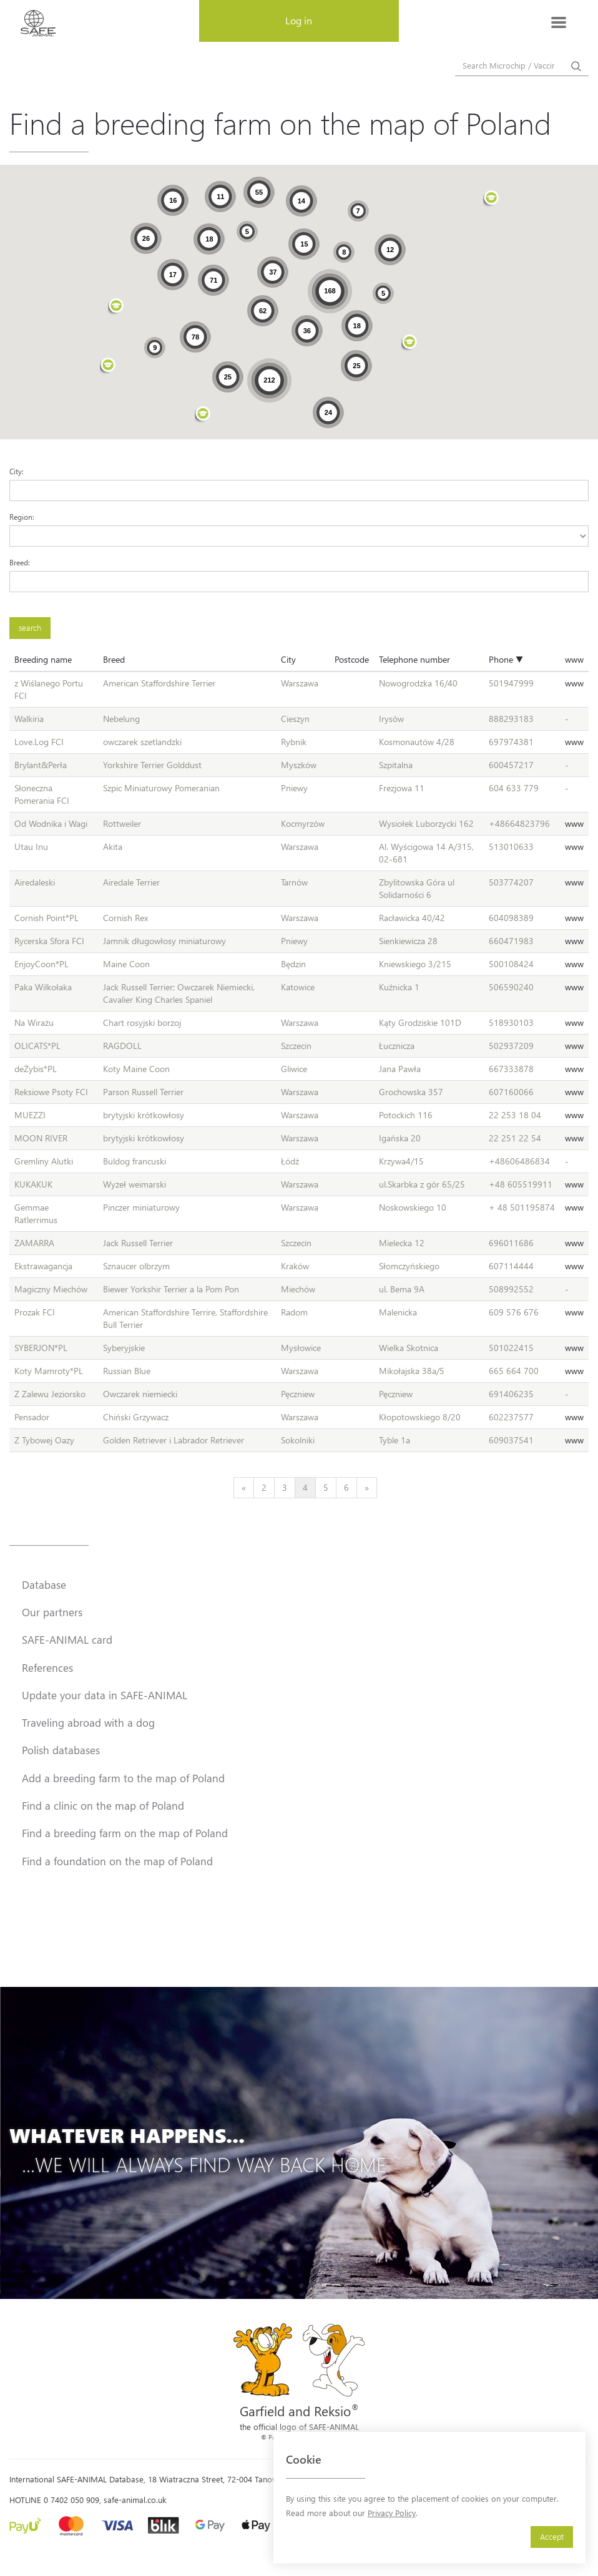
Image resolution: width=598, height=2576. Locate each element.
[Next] (366, 1487)
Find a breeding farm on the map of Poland (125, 1833)
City (288, 659)
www (574, 659)
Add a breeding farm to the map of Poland (123, 1778)
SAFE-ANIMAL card (67, 1639)
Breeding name (43, 659)
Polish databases (61, 1750)
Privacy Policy (392, 2512)
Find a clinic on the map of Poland (103, 1805)
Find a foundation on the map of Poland (117, 1861)
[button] (203, 415)
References (47, 1667)
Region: (21, 517)
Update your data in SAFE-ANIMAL (104, 1695)
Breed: (19, 562)
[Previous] (243, 1487)
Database (44, 1584)
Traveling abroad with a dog (88, 1722)
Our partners (52, 1612)
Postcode (352, 659)
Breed (114, 659)
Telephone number (414, 659)
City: (16, 471)
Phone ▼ (506, 659)
